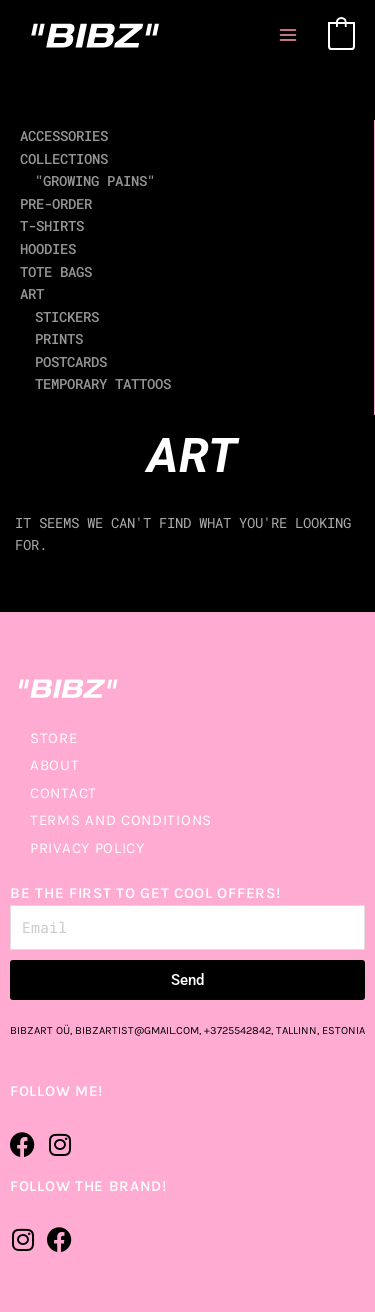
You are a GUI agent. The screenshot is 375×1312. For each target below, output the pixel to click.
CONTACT (63, 793)
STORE (54, 738)
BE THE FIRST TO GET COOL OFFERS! (145, 893)
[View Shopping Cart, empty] (341, 35)
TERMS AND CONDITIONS (121, 820)
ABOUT (55, 765)
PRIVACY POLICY (87, 848)
